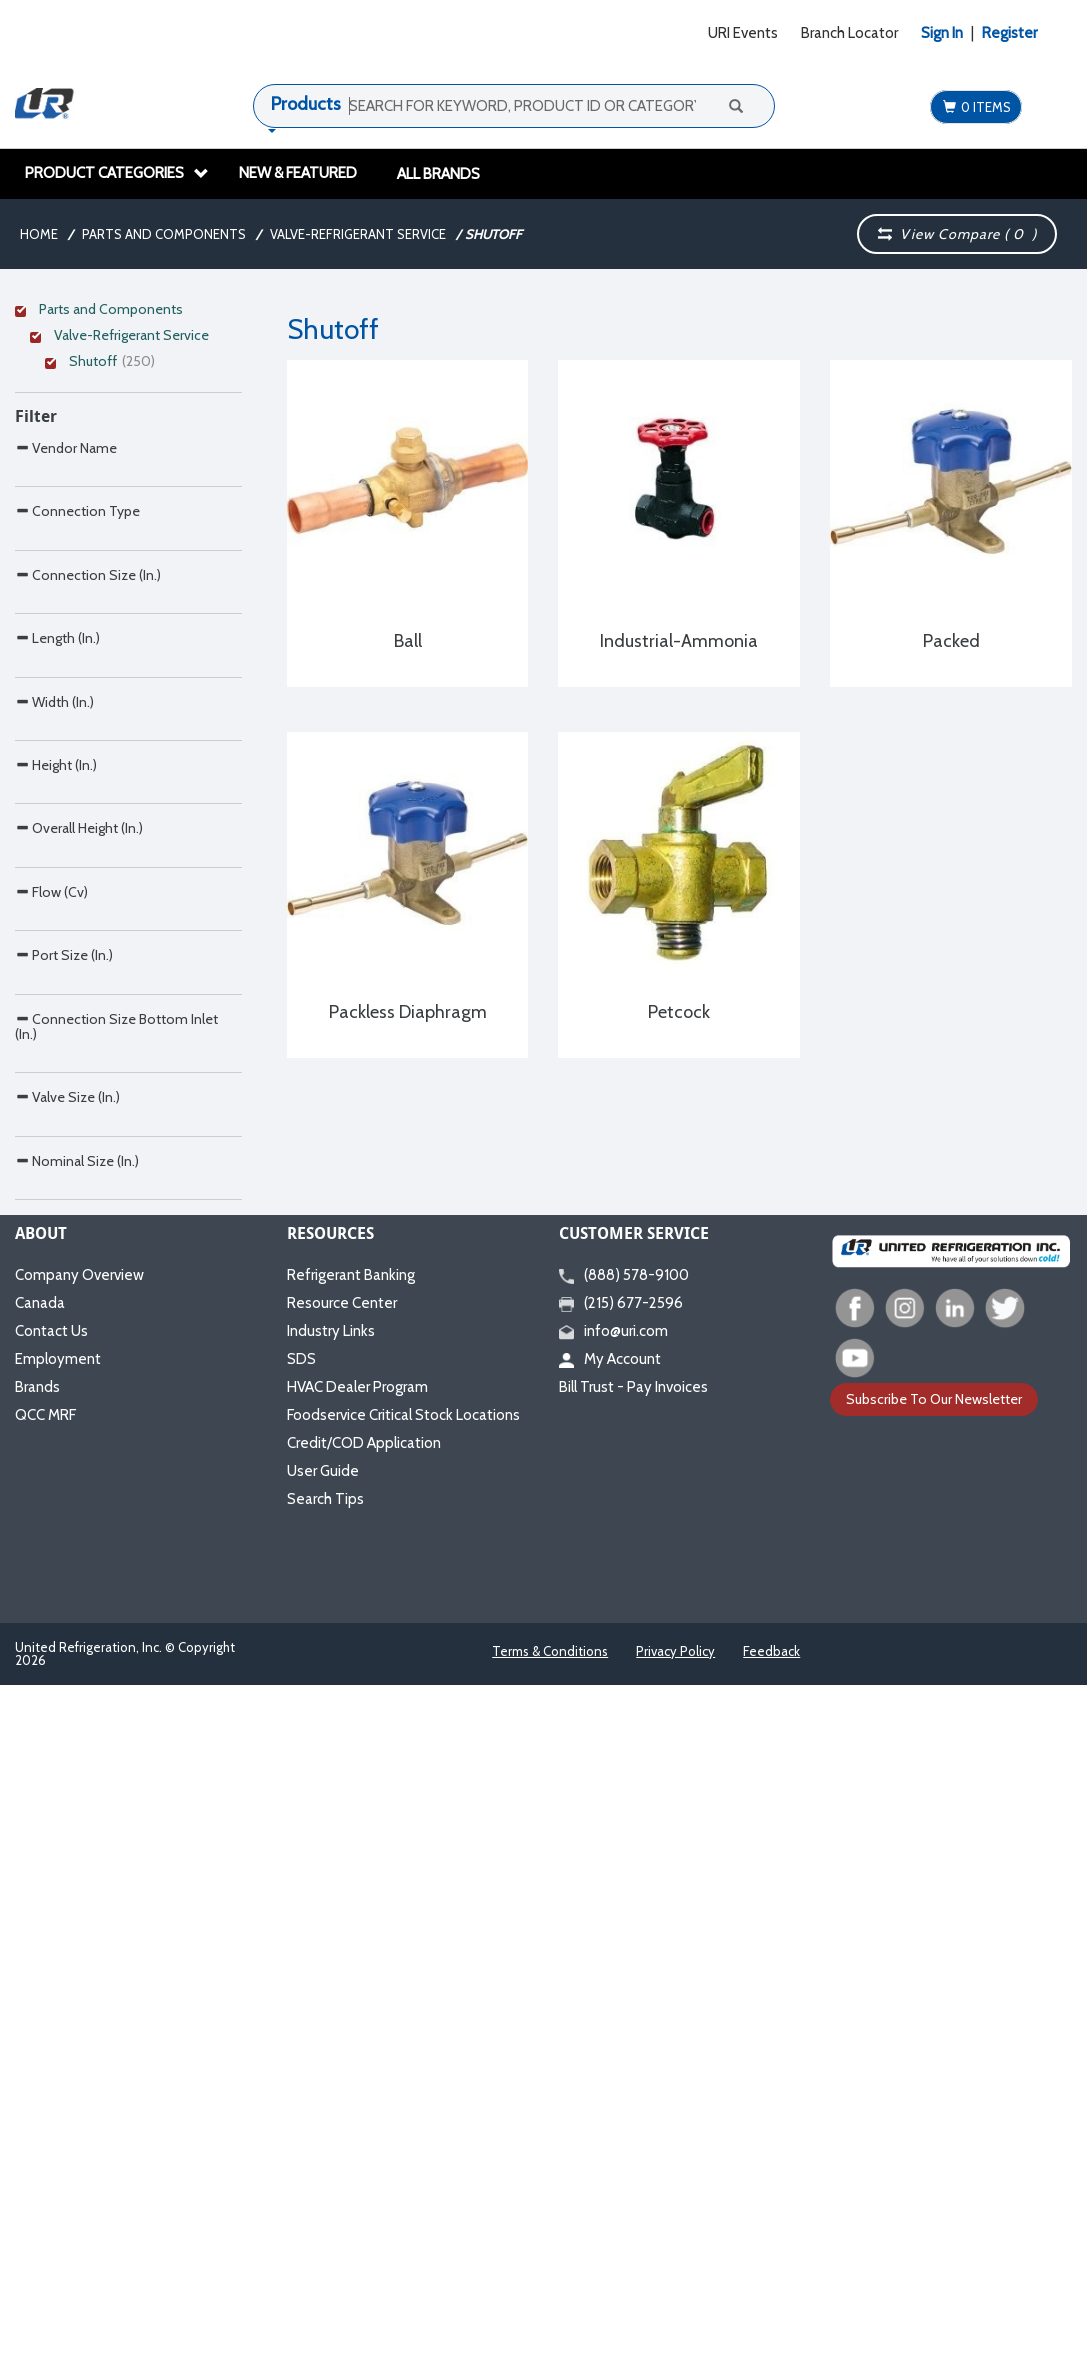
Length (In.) (57, 913)
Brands (37, 2041)
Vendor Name (66, 597)
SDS (301, 2013)
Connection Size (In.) (88, 808)
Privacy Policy (675, 2305)
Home (39, 234)
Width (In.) (54, 1019)
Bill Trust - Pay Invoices (633, 2041)
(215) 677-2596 (621, 1957)
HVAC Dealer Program (357, 2041)
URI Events (743, 33)
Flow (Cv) (51, 1335)
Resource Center (342, 1957)
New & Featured (298, 173)
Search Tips (325, 2153)
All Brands (438, 174)
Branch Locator (849, 33)
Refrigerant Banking (351, 1929)
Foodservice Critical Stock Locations (403, 2069)
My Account (610, 2013)
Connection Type (77, 702)
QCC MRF (45, 2069)
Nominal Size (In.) (77, 1772)
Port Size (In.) (64, 1440)
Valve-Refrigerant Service (358, 234)
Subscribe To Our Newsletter (934, 2053)
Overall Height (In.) (79, 1229)
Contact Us (51, 1985)
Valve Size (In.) (67, 1666)
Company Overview (79, 1929)
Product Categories (117, 173)
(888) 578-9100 (624, 1929)
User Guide (323, 2125)
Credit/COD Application (364, 2097)
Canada (40, 1957)
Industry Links (331, 1985)
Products (306, 104)
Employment (58, 2013)
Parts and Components (164, 234)
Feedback (771, 2305)
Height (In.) (56, 1124)
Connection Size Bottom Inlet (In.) (116, 1554)
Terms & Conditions (550, 2305)
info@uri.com (613, 1985)
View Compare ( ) (957, 234)
